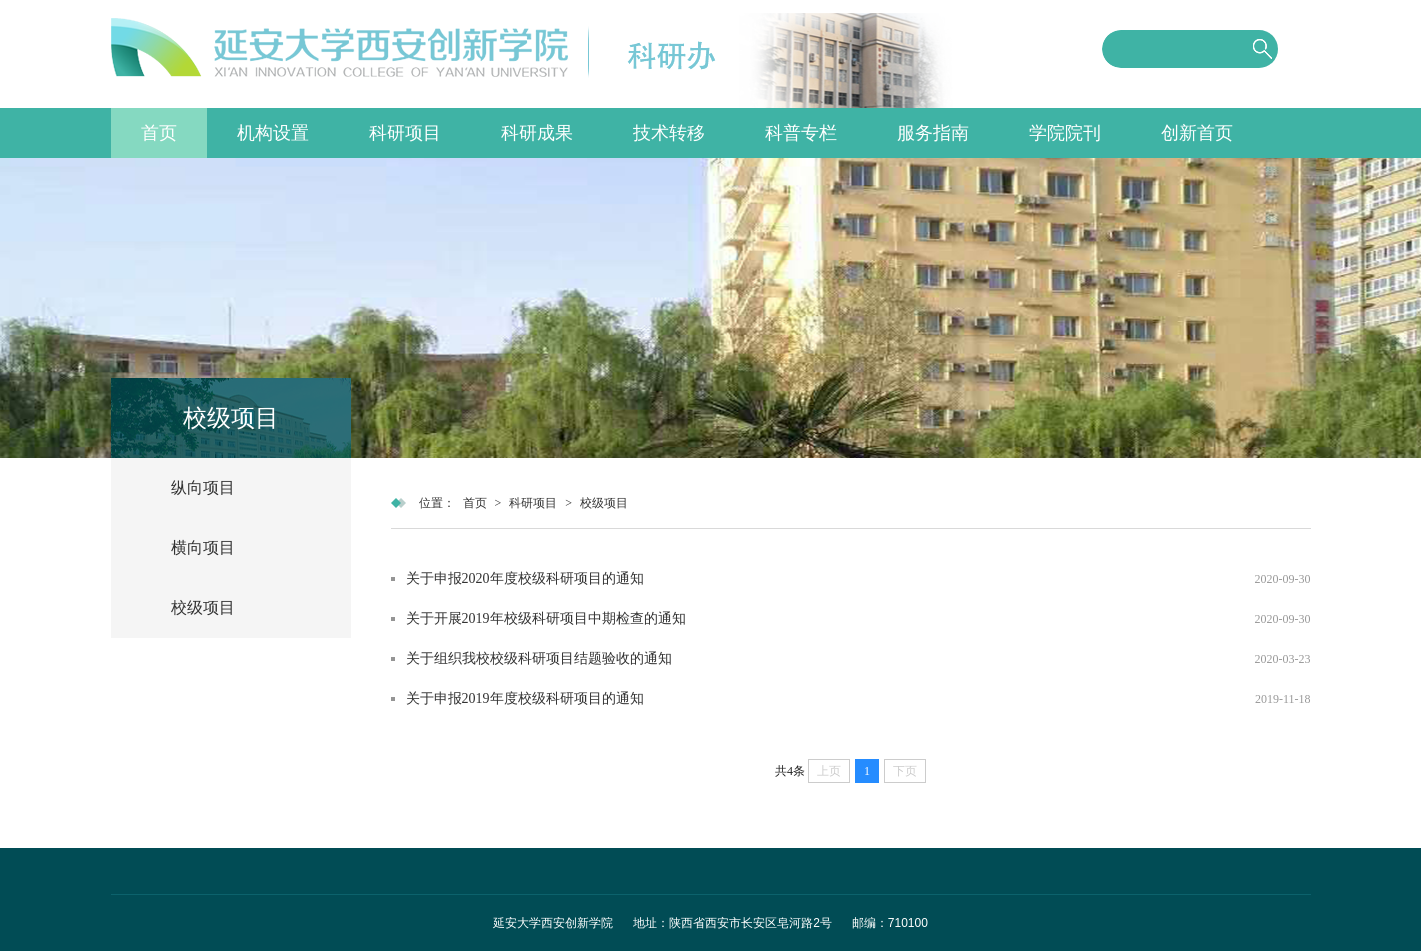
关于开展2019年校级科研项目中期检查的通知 (546, 618)
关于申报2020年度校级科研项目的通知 (525, 578)
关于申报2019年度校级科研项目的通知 (525, 698)
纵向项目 (203, 487)
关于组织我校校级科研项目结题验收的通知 (539, 658)
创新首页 (1197, 133)
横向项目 (203, 547)
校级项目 (203, 607)
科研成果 (537, 133)
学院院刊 (1065, 133)
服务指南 (933, 133)
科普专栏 (801, 133)
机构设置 (273, 133)
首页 (159, 133)
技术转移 (669, 133)
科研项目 (405, 133)
